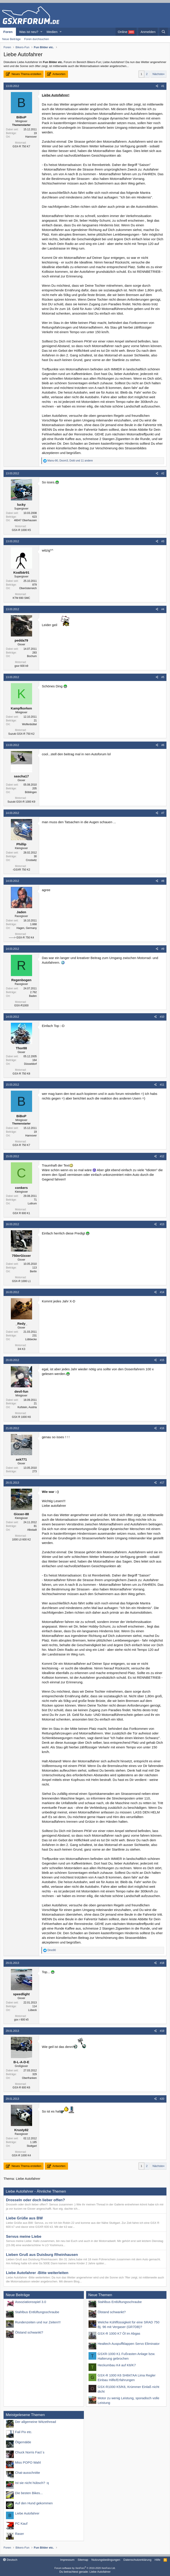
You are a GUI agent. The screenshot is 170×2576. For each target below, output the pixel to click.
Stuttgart (32, 2145)
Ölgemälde (23, 2442)
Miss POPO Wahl (28, 2462)
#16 (162, 1428)
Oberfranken (29, 2078)
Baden (33, 996)
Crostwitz (31, 860)
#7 (162, 813)
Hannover (31, 136)
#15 (162, 1360)
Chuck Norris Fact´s (29, 2452)
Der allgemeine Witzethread (35, 2422)
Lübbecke (31, 1339)
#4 (162, 609)
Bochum (32, 656)
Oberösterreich (28, 588)
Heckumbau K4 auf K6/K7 (117, 2365)
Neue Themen (100, 2295)
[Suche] (163, 32)
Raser (19, 2534)
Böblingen (31, 792)
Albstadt (32, 1529)
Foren (8, 32)
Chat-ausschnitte (27, 2472)
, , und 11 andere (70, 460)
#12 (162, 1156)
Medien (52, 32)
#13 (162, 1224)
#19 (162, 2030)
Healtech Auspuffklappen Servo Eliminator (129, 2343)
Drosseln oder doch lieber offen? (35, 2200)
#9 (162, 948)
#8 (162, 880)
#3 (162, 541)
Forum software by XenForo (85, 2568)
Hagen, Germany (27, 928)
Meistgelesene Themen (25, 2415)
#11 (162, 1084)
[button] (41, 32)
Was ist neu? (28, 32)
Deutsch (10, 2559)
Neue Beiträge (11, 39)
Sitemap (83, 2559)
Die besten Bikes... (29, 2493)
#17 (162, 1482)
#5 (162, 677)
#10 (162, 1016)
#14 (162, 1292)
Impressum (67, 2559)
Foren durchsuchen (36, 39)
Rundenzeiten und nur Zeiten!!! (38, 2322)
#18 (162, 1963)
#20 (162, 2098)
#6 (162, 745)
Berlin (33, 1271)
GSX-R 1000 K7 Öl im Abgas (119, 2333)
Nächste (158, 74)
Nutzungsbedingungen (105, 2559)
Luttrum (32, 1203)
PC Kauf (21, 2523)
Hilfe (157, 2559)
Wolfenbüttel (29, 724)
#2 (162, 473)
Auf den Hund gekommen (34, 2503)
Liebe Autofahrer (27, 2513)
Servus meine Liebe (23, 2236)
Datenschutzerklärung (137, 2559)
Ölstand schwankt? (29, 2332)
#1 (162, 86)
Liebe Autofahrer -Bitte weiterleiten (37, 2273)
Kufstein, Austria (27, 1407)
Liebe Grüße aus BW (24, 2218)
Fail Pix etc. (23, 2432)
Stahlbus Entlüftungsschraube (37, 2312)
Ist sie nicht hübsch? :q (32, 2483)
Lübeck (32, 2010)
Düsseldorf (30, 1063)
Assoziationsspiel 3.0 (30, 2302)
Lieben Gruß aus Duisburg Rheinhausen (42, 2255)
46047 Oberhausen (25, 520)
